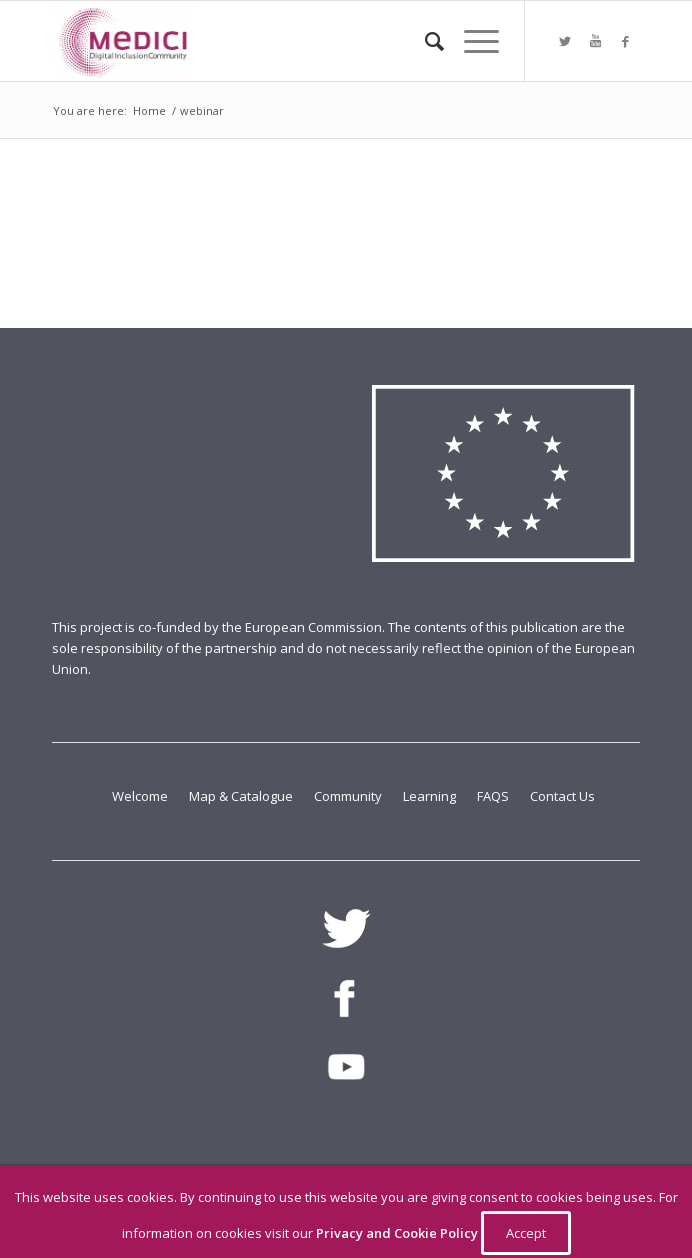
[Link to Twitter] (565, 41)
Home (149, 110)
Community (349, 796)
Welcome (141, 796)
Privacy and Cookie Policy (398, 1233)
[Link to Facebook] (625, 41)
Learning (431, 796)
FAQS (494, 796)
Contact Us (562, 796)
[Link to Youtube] (595, 41)
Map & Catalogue (242, 796)
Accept (526, 1233)
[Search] (424, 41)
